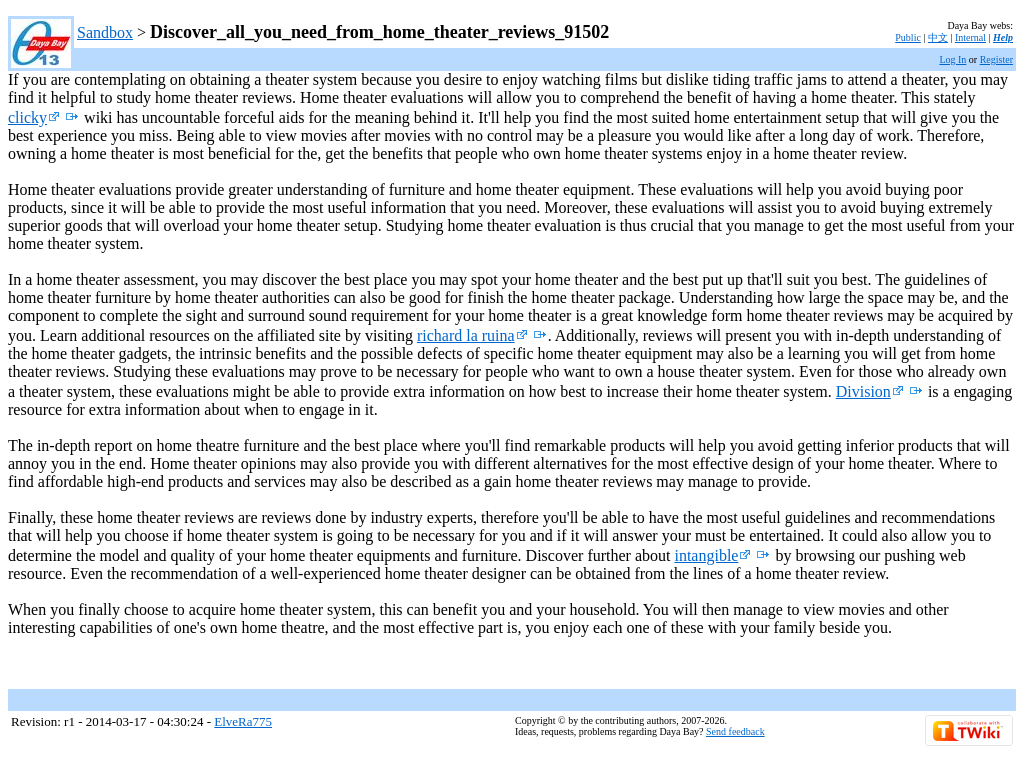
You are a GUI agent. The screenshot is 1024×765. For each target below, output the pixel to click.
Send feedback (735, 731)
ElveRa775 (243, 721)
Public (908, 37)
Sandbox (105, 32)
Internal (970, 37)
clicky (34, 117)
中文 (938, 37)
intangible (712, 555)
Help (1003, 37)
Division (870, 391)
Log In (952, 59)
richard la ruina (472, 335)
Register (996, 59)
